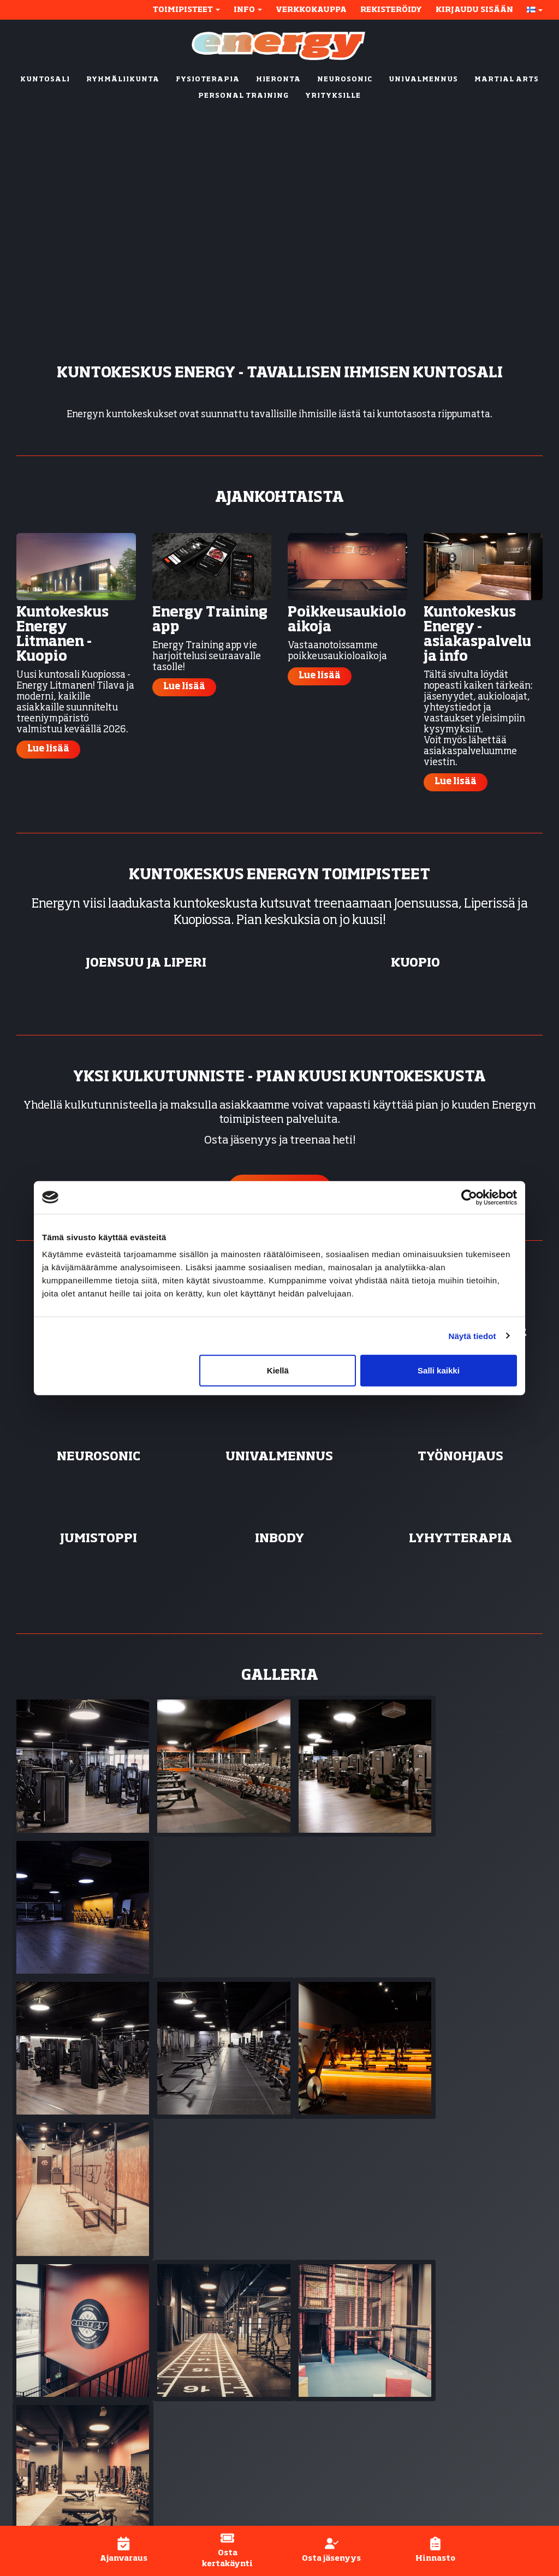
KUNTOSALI (45, 79)
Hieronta (307, 2344)
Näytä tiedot (472, 1335)
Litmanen (177, 2377)
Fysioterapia (315, 2331)
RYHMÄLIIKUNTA (122, 79)
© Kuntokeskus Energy (60, 2498)
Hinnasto (440, 2371)
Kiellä (278, 1370)
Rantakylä (179, 2331)
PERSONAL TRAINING (243, 96)
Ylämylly (193, 2397)
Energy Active (318, 2357)
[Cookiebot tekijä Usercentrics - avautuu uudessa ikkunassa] (469, 1197)
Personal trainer (324, 2318)
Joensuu (176, 2291)
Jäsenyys (440, 2331)
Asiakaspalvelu (453, 2397)
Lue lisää (48, 749)
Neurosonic (312, 2371)
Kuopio (173, 2350)
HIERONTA (278, 79)
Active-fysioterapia (331, 2424)
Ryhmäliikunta (322, 2304)
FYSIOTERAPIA (208, 79)
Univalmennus (320, 2384)
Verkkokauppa (311, 10)
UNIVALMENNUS (423, 79)
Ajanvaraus (445, 2344)
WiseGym (211, 2498)
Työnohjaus (313, 2397)
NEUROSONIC (344, 79)
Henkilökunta (451, 2384)
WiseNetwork (290, 2498)
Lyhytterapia (317, 2437)
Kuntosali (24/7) (323, 2291)
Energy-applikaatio (462, 2357)
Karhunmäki (183, 2304)
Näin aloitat (446, 2318)
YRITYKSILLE (333, 96)
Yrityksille (311, 2450)
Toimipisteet (186, 10)
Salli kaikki (439, 1370)
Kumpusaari (182, 2364)
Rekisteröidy (391, 10)
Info (248, 10)
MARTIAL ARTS (506, 79)
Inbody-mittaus (322, 2410)
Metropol (175, 2318)
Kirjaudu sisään (474, 10)
